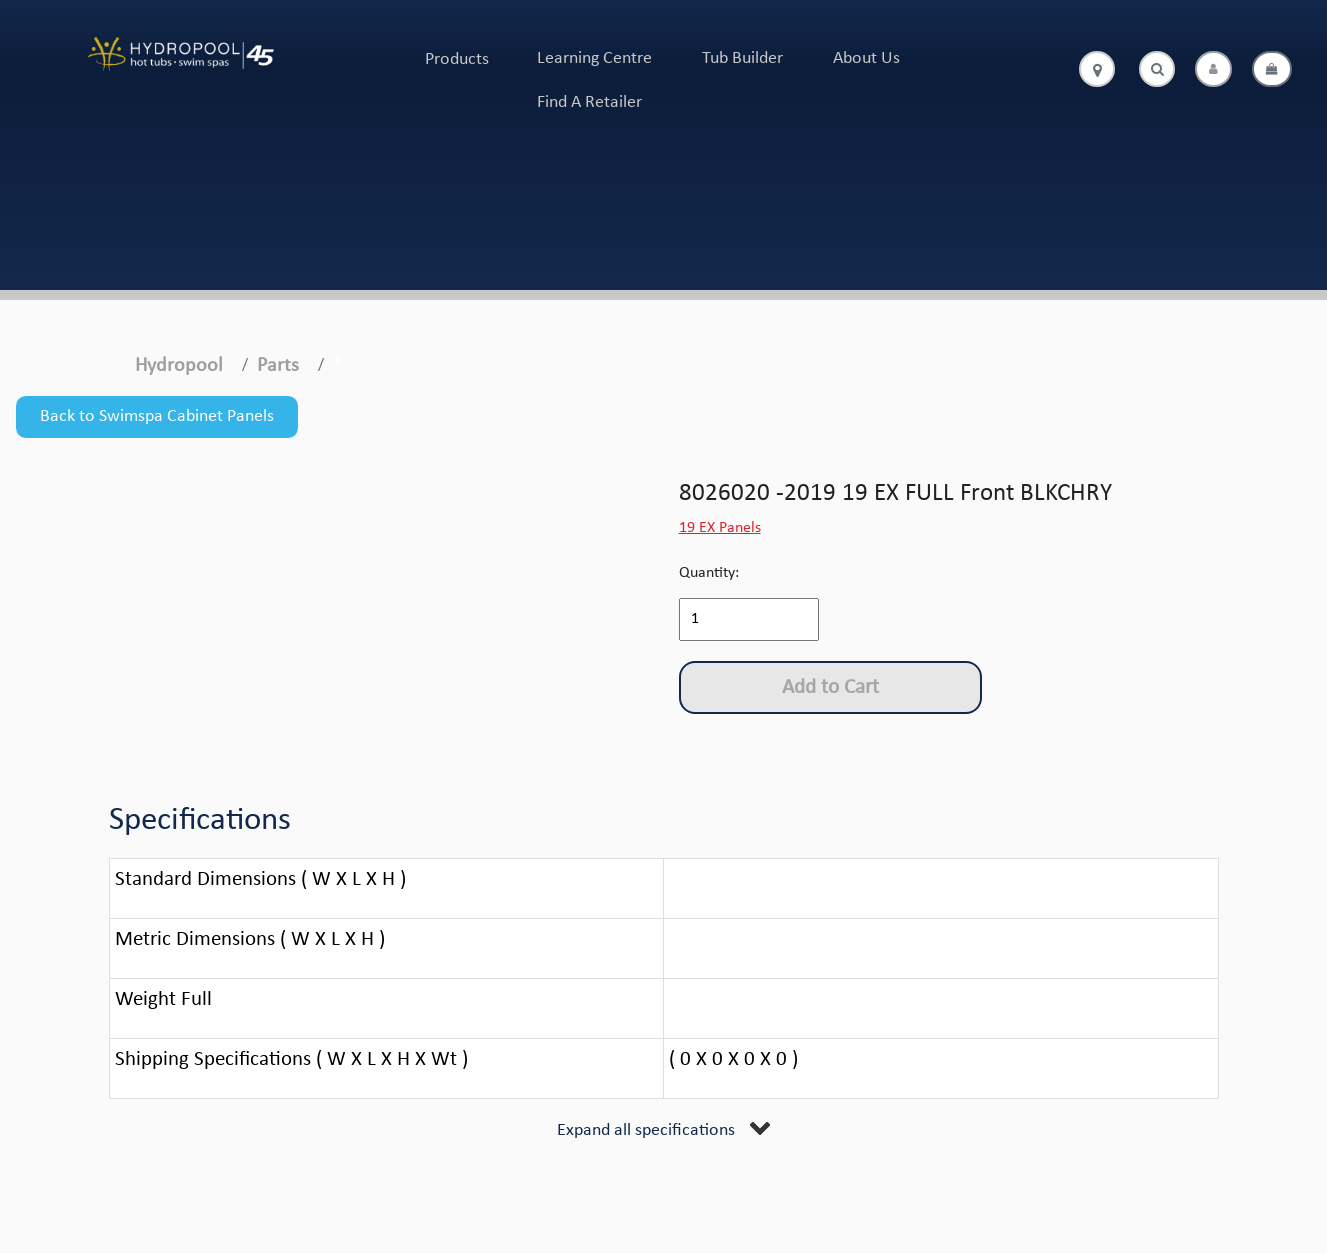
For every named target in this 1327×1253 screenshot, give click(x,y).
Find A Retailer (589, 102)
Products (457, 59)
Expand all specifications (646, 1130)
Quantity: (709, 573)
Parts (278, 366)
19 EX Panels (720, 528)
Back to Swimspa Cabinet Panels (157, 416)
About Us (866, 58)
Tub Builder (742, 58)
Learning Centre (594, 58)
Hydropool (179, 366)
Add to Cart (830, 687)
